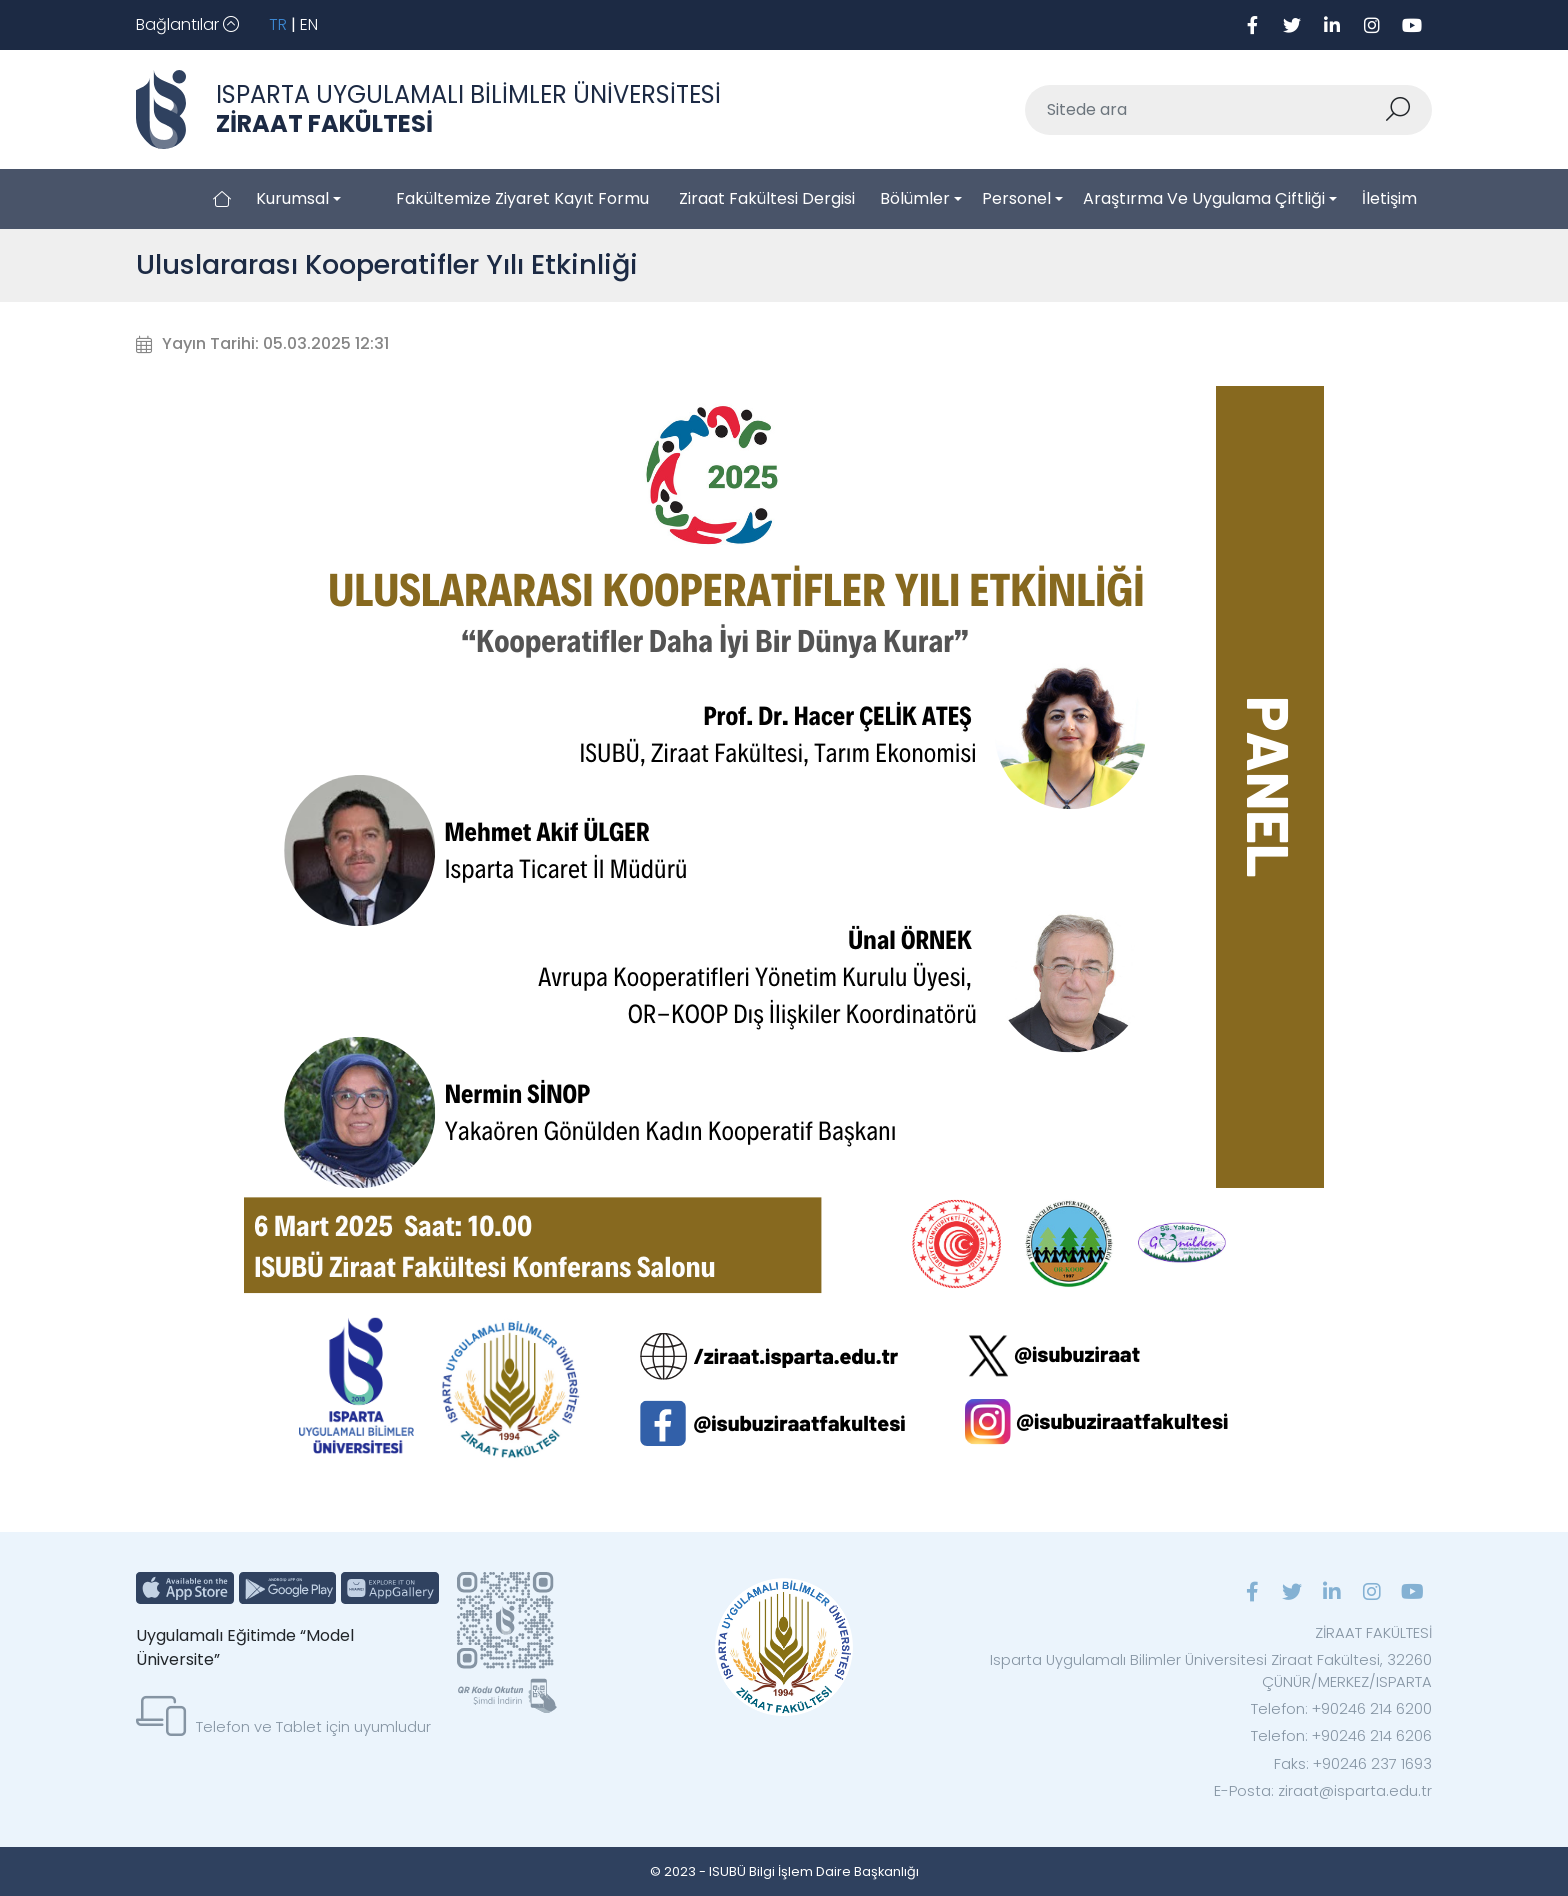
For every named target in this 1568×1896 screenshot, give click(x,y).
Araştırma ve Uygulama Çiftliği (1204, 198)
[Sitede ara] (1205, 110)
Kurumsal (292, 198)
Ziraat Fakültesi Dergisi (767, 198)
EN (309, 24)
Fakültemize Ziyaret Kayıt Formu (522, 198)
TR (278, 24)
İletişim (1389, 198)
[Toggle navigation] (187, 25)
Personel (1016, 198)
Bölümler (915, 198)
